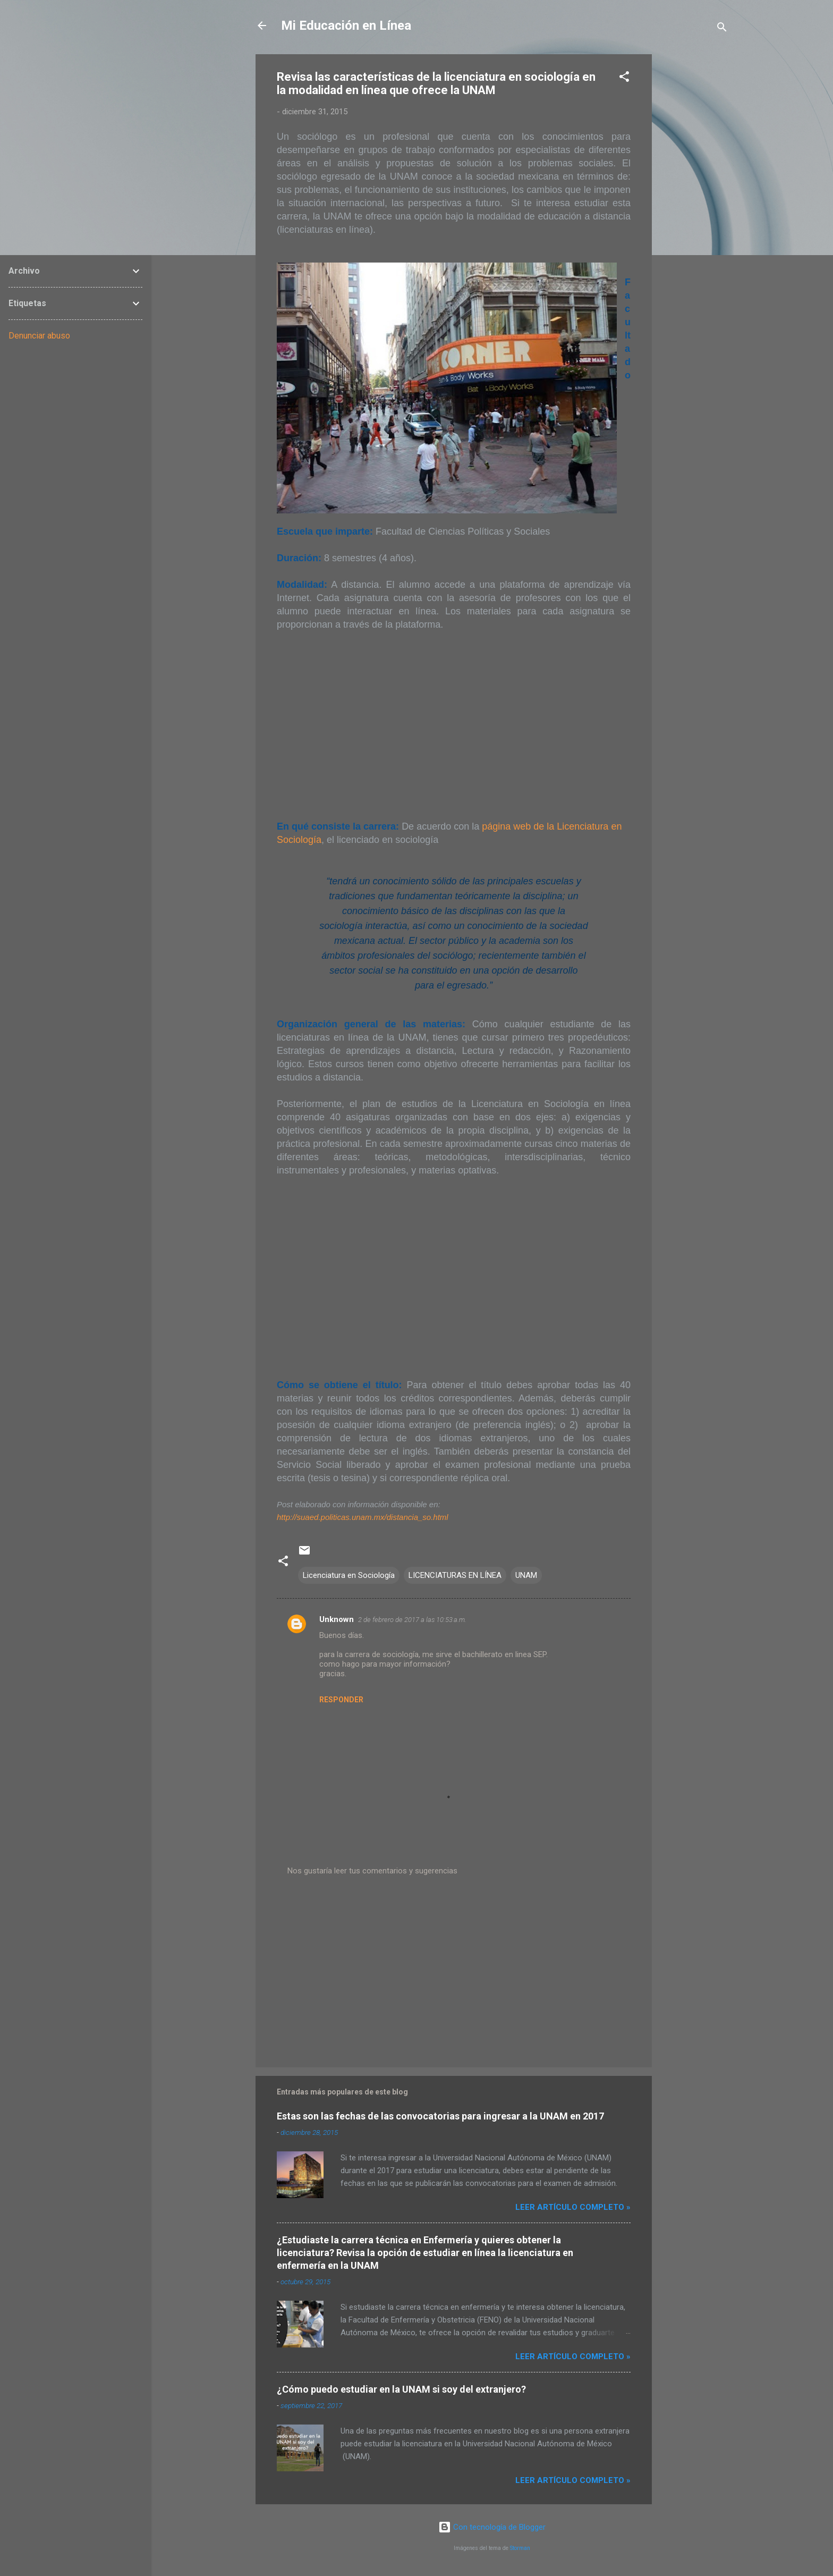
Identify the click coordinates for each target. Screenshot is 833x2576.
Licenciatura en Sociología (349, 1575)
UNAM (526, 1575)
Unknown (336, 1619)
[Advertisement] (694, 213)
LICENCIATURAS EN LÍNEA (455, 1575)
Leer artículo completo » (573, 2207)
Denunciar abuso (39, 336)
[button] (624, 78)
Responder (341, 1699)
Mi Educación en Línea (346, 25)
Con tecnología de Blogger (492, 2527)
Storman (520, 2548)
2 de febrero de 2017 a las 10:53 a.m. (412, 1620)
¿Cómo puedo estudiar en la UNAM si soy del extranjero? (401, 2389)
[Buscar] (722, 29)
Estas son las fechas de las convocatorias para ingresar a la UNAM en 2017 (440, 2116)
